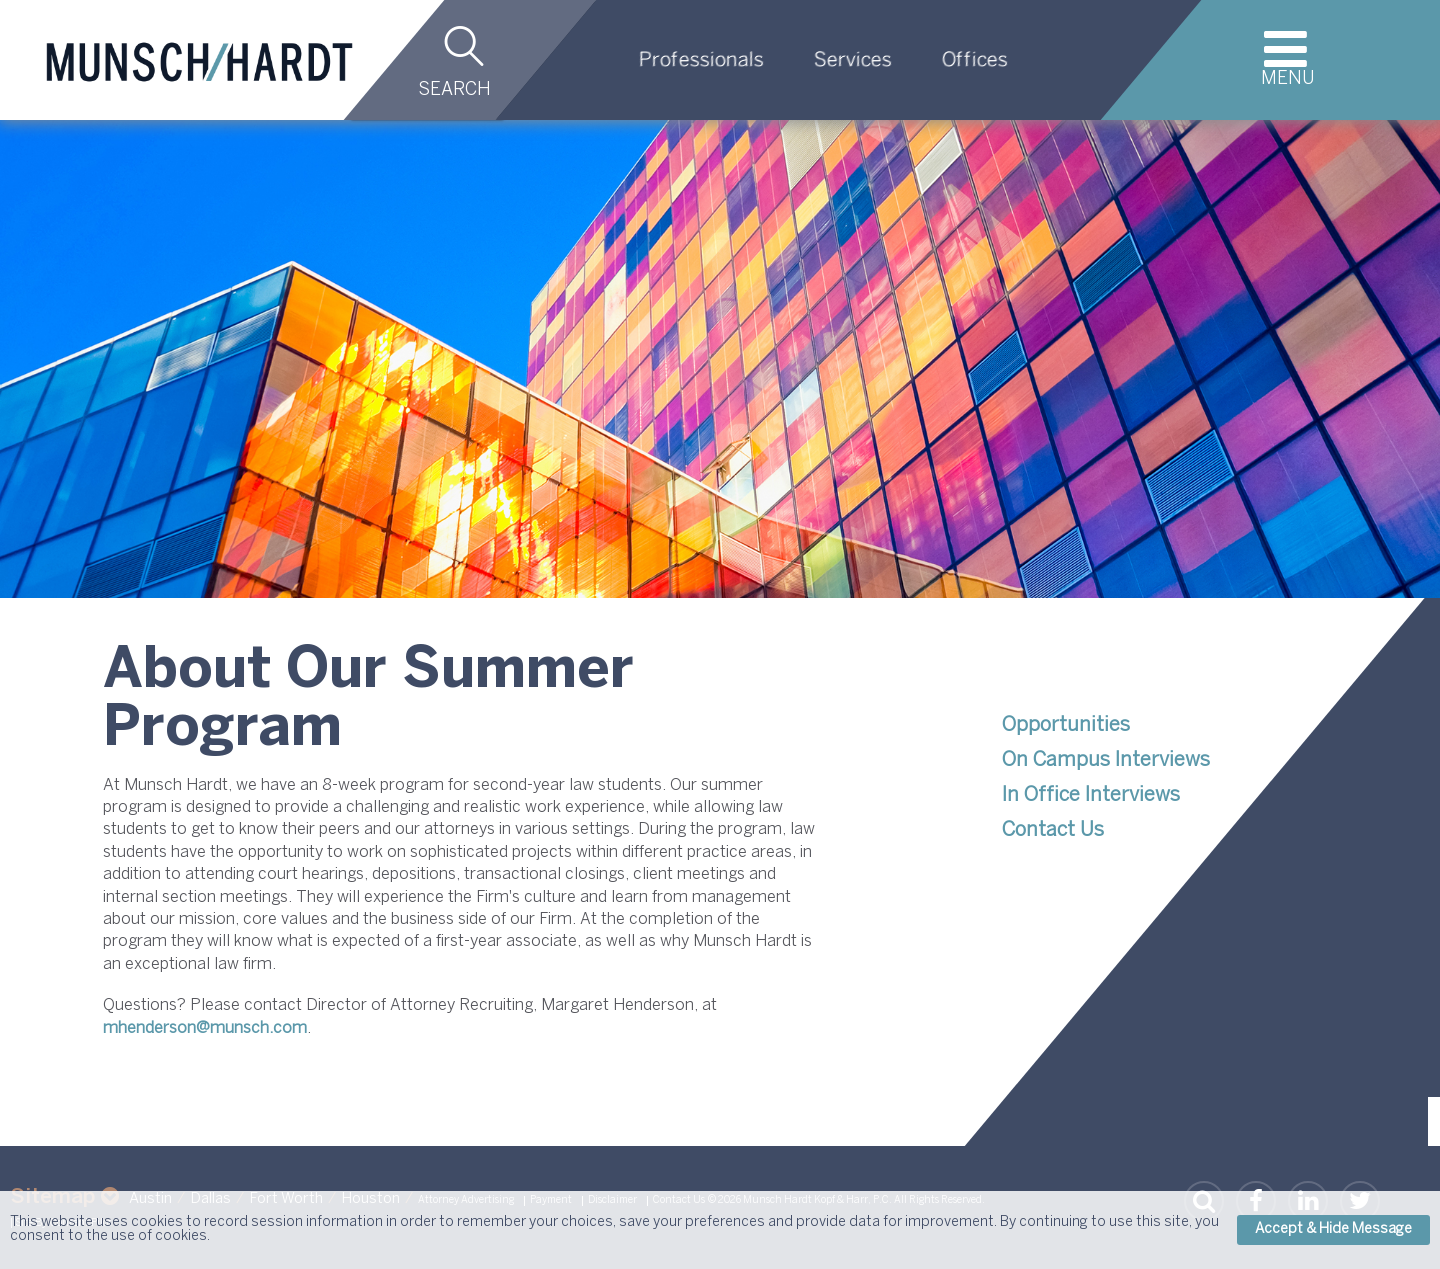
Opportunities (1066, 725)
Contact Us (1053, 830)
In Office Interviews (1091, 795)
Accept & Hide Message (1333, 1229)
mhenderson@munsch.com (205, 1028)
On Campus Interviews (1106, 760)
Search (454, 90)
